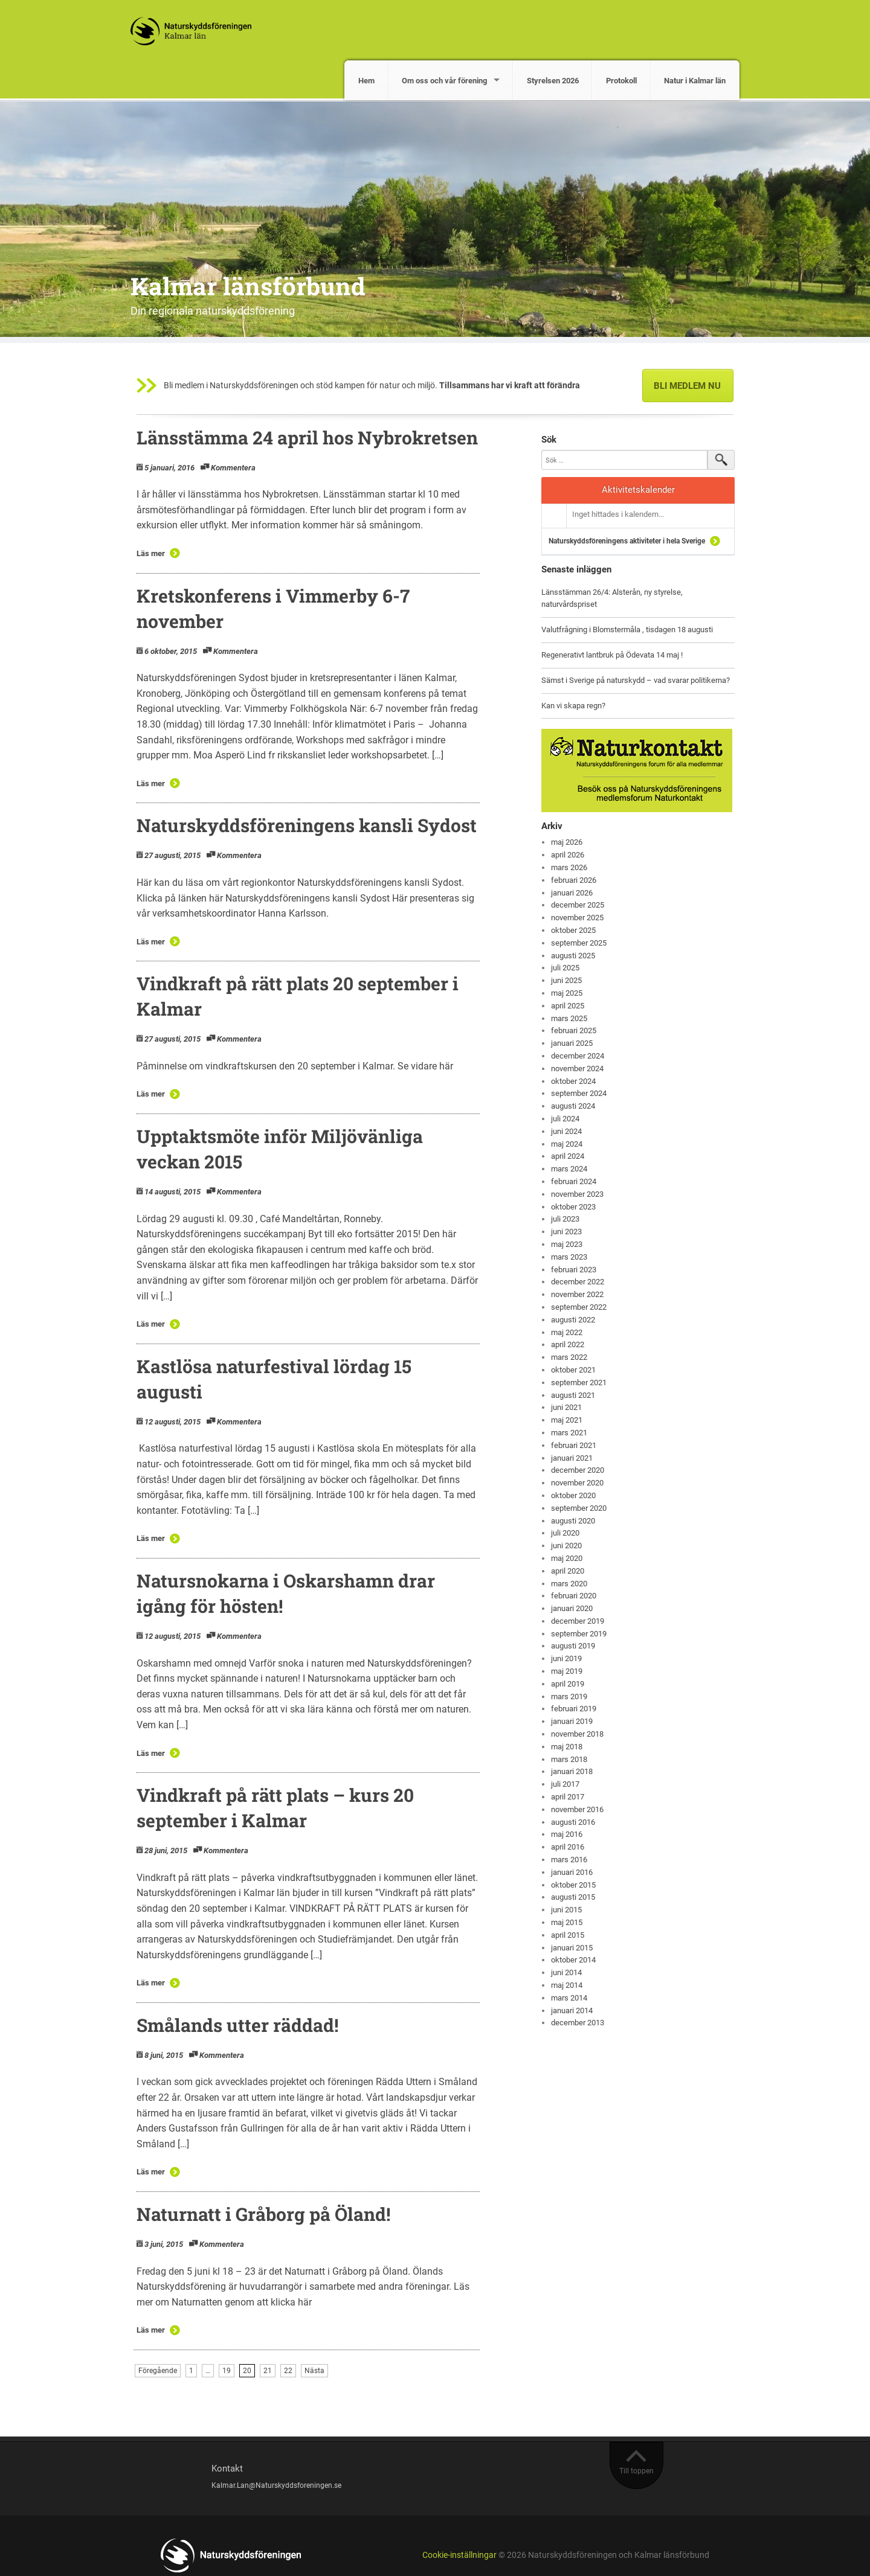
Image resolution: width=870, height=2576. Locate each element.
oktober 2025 (573, 930)
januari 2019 (572, 1721)
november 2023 (577, 1194)
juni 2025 (566, 980)
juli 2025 (565, 967)
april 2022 (567, 1344)
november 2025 (577, 917)
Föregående (157, 2370)
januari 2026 (572, 892)
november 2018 (577, 1733)
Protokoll (621, 80)
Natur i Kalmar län (695, 80)
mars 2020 (569, 1583)
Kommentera (233, 467)
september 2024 (579, 1093)
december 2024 (577, 1055)
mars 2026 (569, 867)
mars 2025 (569, 1018)
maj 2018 (566, 1746)
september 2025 (579, 942)
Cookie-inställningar (459, 2555)
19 (226, 2370)
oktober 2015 (573, 1884)
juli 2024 (565, 1118)
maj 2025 (566, 993)
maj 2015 (566, 1922)
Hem (366, 80)
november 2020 (577, 1482)
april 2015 (567, 1935)
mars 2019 (569, 1696)
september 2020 (579, 1508)
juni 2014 (566, 1972)
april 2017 (567, 1796)
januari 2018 (572, 1771)
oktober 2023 (573, 1206)
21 (267, 2370)
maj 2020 (566, 1558)
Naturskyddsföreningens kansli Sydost (307, 825)
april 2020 (567, 1570)
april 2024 (567, 1156)
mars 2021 (569, 1432)
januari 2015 (572, 1947)
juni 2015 (566, 1909)
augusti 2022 (573, 1319)
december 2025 (577, 904)
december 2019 (577, 1621)
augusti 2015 (573, 1897)
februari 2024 (573, 1181)
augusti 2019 (573, 1645)
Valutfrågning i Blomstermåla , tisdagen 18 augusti (627, 629)
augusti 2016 (573, 1822)
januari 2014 (572, 2010)
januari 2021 (572, 1458)
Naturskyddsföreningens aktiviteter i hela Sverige (627, 541)
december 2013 (577, 2022)
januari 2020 (572, 1608)
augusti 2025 (573, 955)
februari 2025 (573, 1030)
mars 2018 (569, 1759)
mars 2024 (569, 1168)
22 (288, 2370)
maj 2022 (566, 1332)
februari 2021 (573, 1445)
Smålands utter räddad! (237, 2025)
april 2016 (567, 1846)
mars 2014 (569, 1997)
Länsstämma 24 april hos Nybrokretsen (307, 437)
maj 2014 (566, 1985)
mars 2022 (569, 1357)
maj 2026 (566, 842)
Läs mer (151, 553)
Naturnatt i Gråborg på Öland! (263, 2214)
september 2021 (579, 1382)
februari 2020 (573, 1595)
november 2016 (577, 1809)
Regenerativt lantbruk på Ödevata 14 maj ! (612, 654)
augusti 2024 (573, 1105)
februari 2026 (573, 880)
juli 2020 (565, 1532)
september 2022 (579, 1307)
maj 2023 (566, 1244)
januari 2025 (572, 1043)
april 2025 (567, 1005)
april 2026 (567, 854)
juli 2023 (565, 1218)
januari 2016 (572, 1872)
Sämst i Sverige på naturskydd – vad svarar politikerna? (635, 680)
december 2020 (577, 1470)
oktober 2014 (573, 1959)
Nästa (314, 2370)
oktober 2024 (573, 1081)
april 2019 (567, 1683)
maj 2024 (566, 1144)
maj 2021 (566, 1419)
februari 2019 (573, 1708)
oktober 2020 (573, 1495)
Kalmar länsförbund (248, 286)
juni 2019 (566, 1658)
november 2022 (577, 1294)
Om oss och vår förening (444, 80)
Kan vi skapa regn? (573, 705)
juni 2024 (566, 1131)
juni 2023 (566, 1231)
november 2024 (577, 1068)
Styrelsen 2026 (553, 80)
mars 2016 (569, 1859)
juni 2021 (566, 1407)
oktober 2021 (573, 1369)
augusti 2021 (573, 1395)
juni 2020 (566, 1545)
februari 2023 (573, 1269)
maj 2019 (566, 1671)
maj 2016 (566, 1834)
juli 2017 (565, 1784)
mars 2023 (569, 1256)
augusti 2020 (573, 1520)
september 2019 (579, 1633)
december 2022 (577, 1281)
